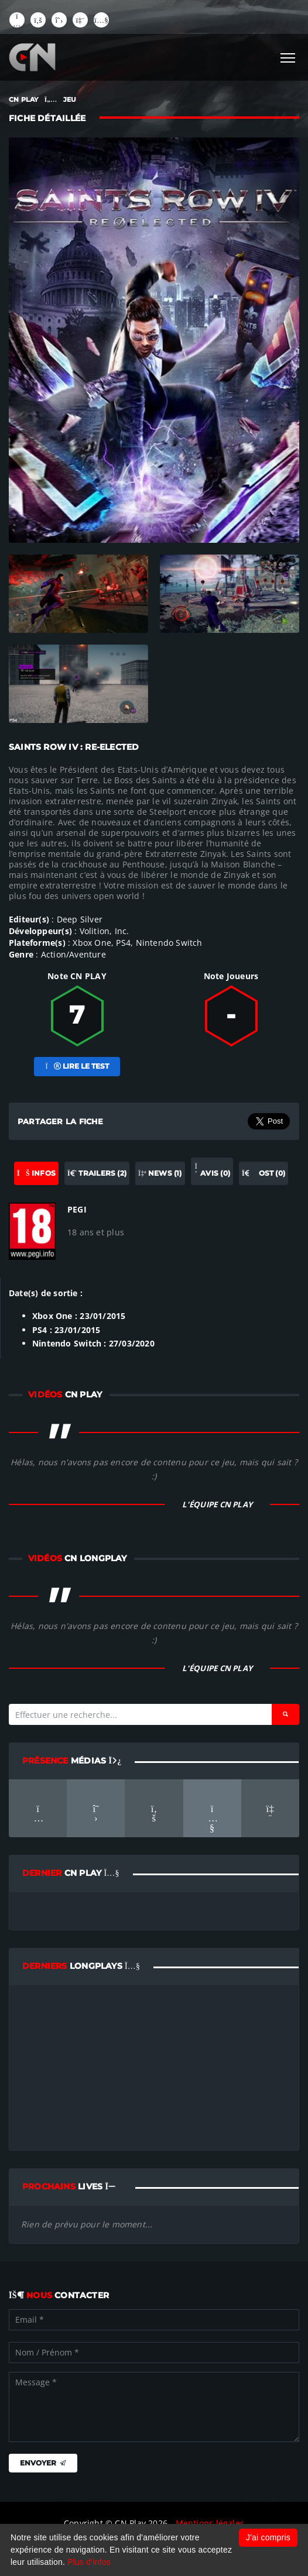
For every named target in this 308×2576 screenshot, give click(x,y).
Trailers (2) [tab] (96, 1173)
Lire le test (76, 1066)
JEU (70, 99)
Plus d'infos (89, 2562)
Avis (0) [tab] (212, 1170)
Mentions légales (210, 2523)
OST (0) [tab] (263, 1173)
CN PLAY (23, 99)
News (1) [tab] (160, 1173)
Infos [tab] (36, 1173)
